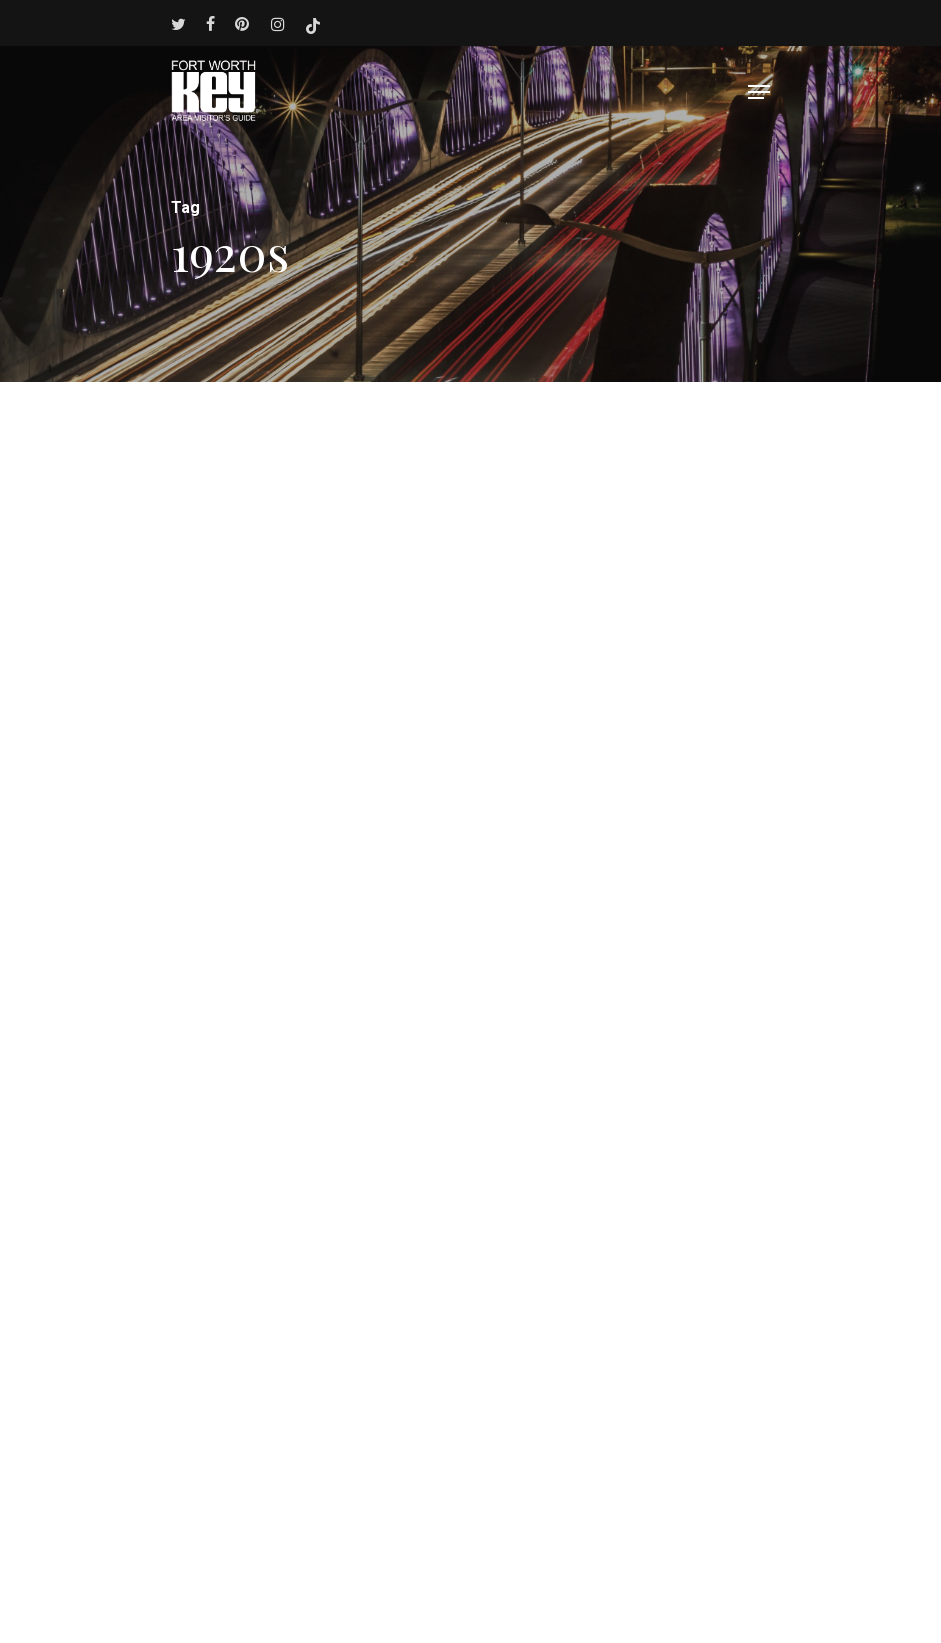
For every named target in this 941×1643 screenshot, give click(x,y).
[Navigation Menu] (759, 92)
